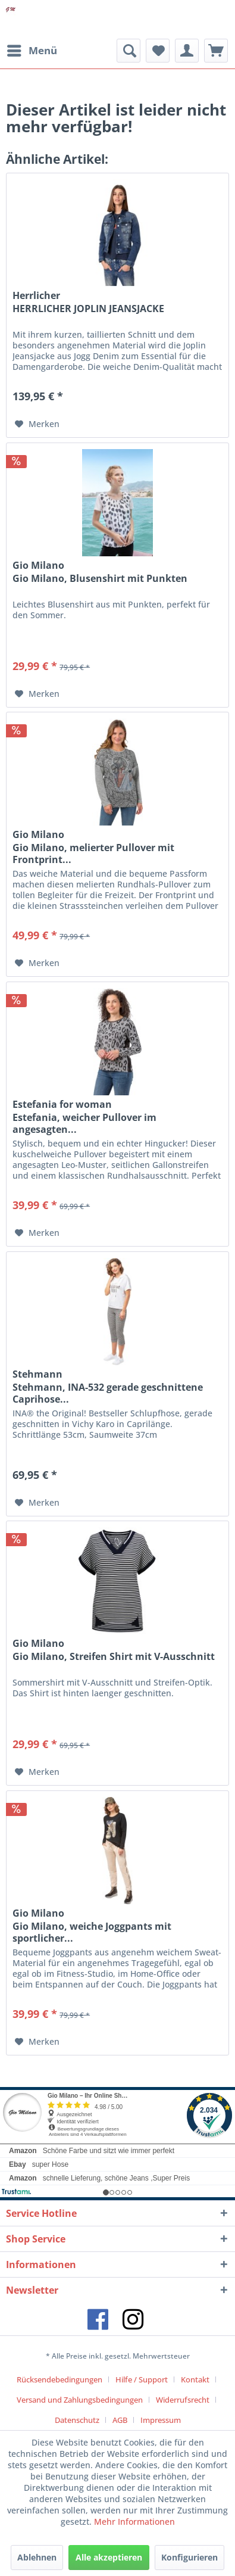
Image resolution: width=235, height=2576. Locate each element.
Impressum (160, 2420)
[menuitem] (31, 51)
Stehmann (37, 1374)
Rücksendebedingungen (59, 2379)
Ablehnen (37, 2557)
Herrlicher (36, 295)
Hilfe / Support (141, 2379)
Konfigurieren (189, 2557)
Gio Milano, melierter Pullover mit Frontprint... (93, 853)
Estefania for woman (62, 1104)
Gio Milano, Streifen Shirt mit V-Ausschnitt (113, 1656)
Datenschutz (77, 2420)
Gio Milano (38, 565)
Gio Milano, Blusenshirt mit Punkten (99, 578)
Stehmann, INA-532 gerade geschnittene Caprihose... (107, 1393)
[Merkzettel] (158, 51)
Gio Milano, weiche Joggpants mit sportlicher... (91, 1932)
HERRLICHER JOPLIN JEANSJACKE (88, 309)
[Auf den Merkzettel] (37, 424)
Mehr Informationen (134, 2521)
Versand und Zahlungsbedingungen (80, 2399)
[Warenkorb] (216, 51)
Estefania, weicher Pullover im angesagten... (84, 1123)
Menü (32, 49)
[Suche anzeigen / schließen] (128, 51)
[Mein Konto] (187, 51)
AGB (119, 2420)
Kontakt (195, 2379)
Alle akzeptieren (109, 2557)
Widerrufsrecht (182, 2399)
